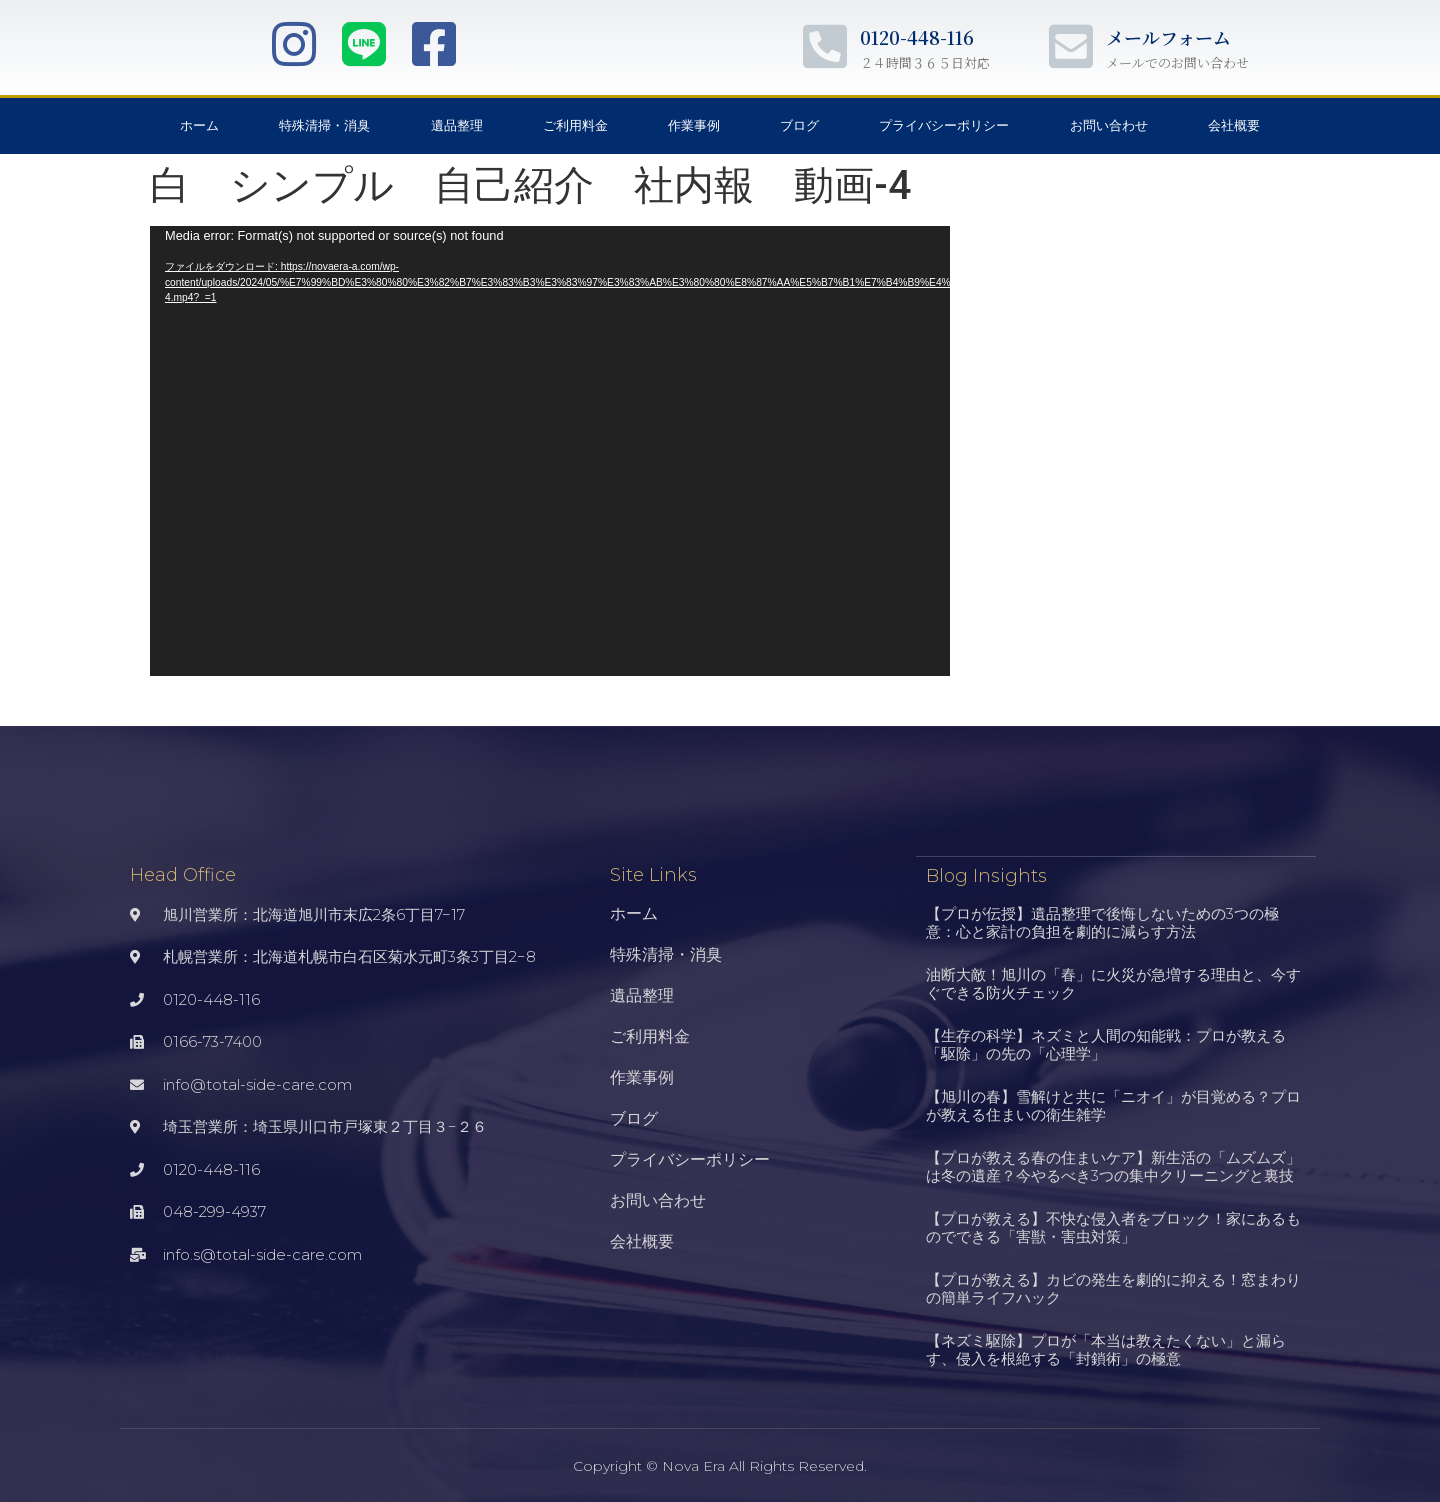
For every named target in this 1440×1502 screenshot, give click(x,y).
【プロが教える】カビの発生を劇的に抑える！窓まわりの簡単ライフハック (1113, 1287)
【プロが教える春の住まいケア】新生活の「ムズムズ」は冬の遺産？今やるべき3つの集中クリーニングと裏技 (1113, 1165)
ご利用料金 (575, 125)
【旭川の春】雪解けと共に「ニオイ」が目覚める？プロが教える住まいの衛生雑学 (1113, 1104)
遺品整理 (457, 125)
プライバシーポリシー (944, 125)
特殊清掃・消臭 (324, 125)
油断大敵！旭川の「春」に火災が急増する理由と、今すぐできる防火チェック (1113, 982)
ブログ (799, 125)
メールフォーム (1168, 37)
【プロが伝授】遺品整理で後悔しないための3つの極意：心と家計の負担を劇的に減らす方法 (1102, 921)
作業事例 (694, 125)
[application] (550, 451)
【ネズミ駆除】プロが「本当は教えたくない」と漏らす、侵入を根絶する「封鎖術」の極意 (1106, 1348)
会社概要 (1234, 125)
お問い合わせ (1109, 125)
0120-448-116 (917, 37)
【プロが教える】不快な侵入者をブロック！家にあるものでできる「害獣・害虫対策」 (1113, 1226)
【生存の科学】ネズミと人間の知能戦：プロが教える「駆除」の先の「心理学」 (1106, 1043)
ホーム (199, 125)
